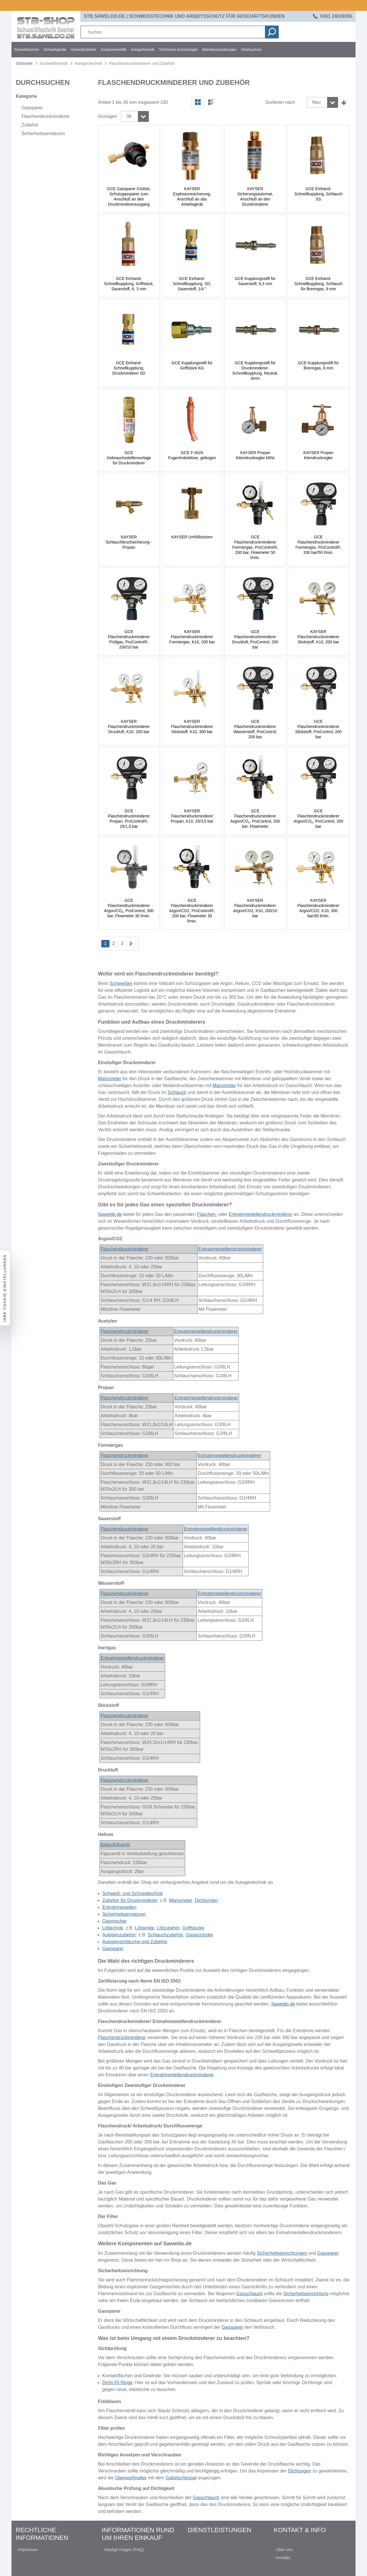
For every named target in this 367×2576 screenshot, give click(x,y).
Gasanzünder (199, 1934)
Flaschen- (207, 1214)
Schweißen (121, 983)
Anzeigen (107, 116)
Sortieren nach (280, 102)
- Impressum (27, 2549)
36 (129, 116)
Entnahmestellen (119, 1907)
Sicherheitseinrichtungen (282, 2253)
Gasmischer (114, 1921)
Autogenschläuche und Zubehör (134, 1941)
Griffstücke (193, 1927)
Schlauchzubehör (165, 1934)
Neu (316, 102)
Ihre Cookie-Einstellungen (5, 1288)
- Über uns (283, 2549)
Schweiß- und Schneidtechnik (132, 1893)
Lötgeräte (144, 1927)
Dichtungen (206, 1900)
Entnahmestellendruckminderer (260, 1214)
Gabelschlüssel (181, 2477)
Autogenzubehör (119, 1934)
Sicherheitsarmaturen (124, 1914)
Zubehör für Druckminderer (129, 1900)
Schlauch (176, 1092)
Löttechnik (112, 1927)
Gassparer (113, 1948)
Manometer (109, 1078)
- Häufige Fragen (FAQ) (123, 2549)
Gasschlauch (249, 2293)
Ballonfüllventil (115, 1844)
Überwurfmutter (131, 2477)
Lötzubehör (168, 1927)
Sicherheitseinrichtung (305, 2293)
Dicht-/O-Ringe (117, 2382)
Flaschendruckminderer (125, 1249)
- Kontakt (282, 2557)
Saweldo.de (110, 1214)
